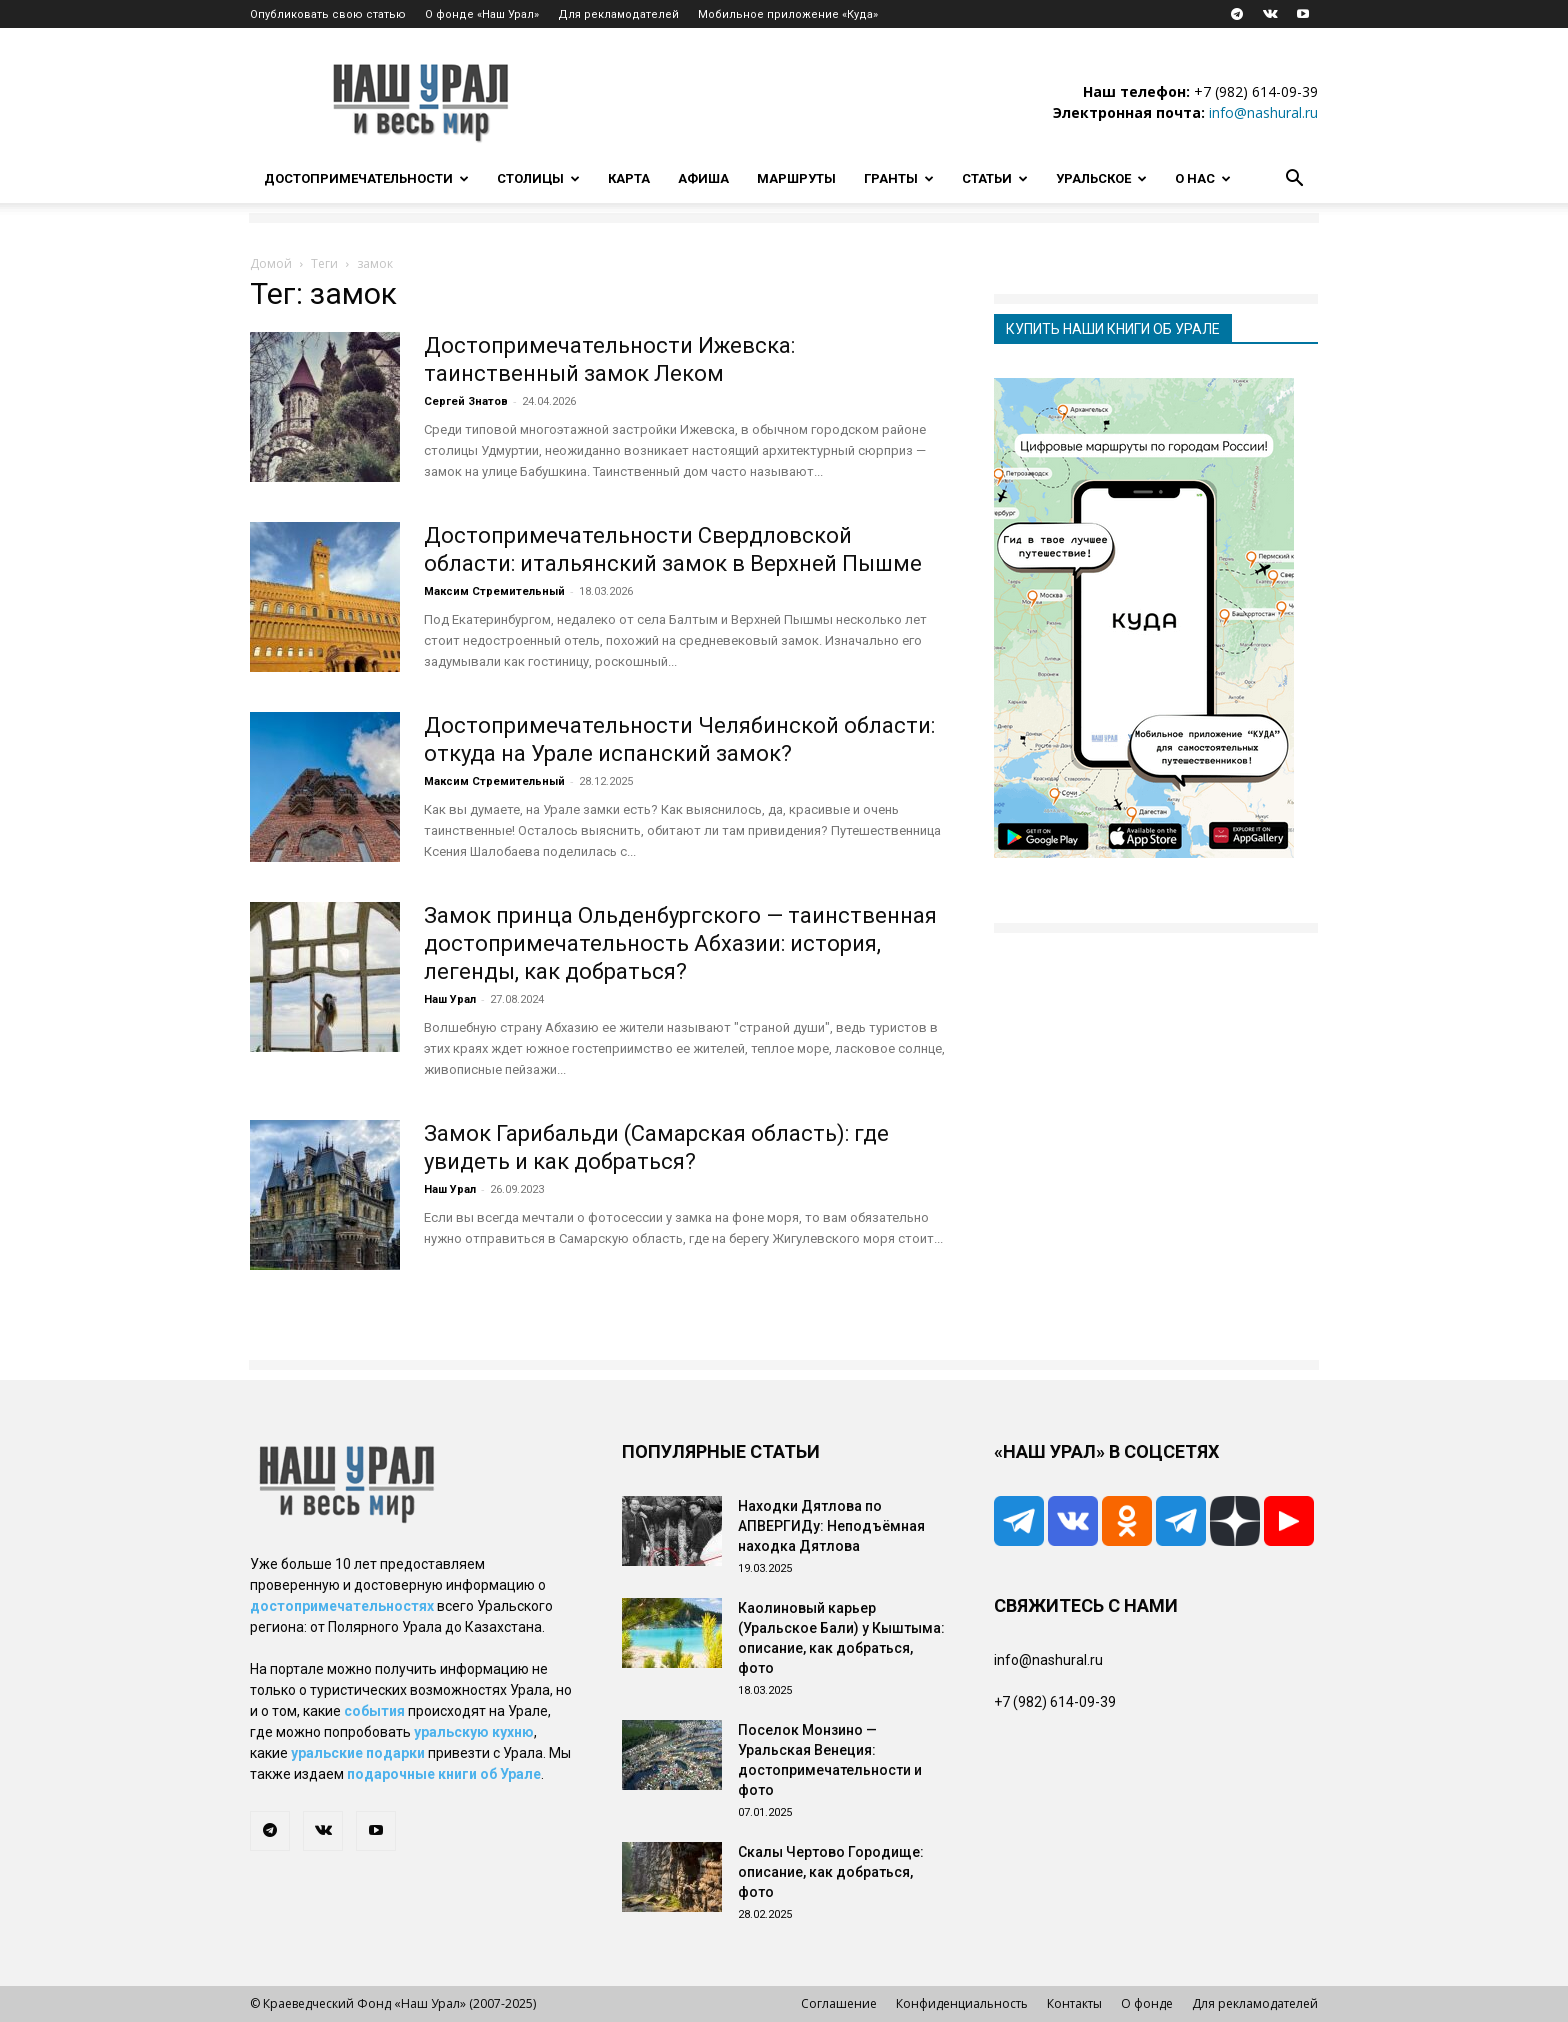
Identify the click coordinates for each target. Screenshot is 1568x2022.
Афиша (703, 178)
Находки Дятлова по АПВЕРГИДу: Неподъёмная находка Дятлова (831, 1526)
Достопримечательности (366, 178)
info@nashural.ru (1263, 112)
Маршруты (796, 178)
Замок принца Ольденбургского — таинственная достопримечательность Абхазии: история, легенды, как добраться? (680, 943)
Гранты (899, 178)
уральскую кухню (474, 1732)
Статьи (995, 178)
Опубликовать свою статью (328, 14)
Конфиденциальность (962, 2003)
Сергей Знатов (466, 401)
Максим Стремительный (494, 591)
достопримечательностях (342, 1606)
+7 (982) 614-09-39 (1256, 91)
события (374, 1711)
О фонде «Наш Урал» (482, 14)
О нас (1203, 178)
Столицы (538, 178)
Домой (271, 263)
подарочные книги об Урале (444, 1774)
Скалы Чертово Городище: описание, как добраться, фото (831, 1872)
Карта (629, 178)
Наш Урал (450, 999)
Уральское (1101, 178)
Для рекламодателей (618, 14)
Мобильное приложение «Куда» (788, 14)
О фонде (1147, 2003)
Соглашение (839, 2003)
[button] (1294, 180)
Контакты (1074, 2003)
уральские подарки (358, 1753)
